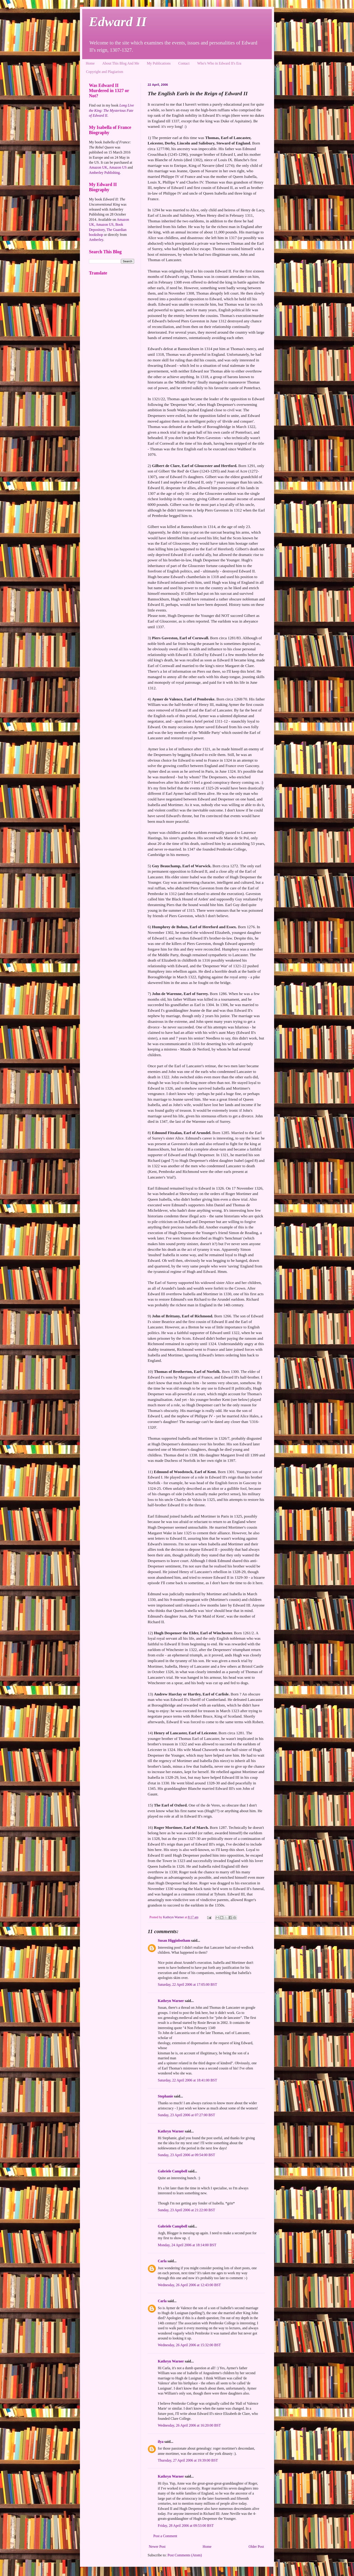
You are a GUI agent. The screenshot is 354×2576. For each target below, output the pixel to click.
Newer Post (157, 2546)
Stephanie (165, 2096)
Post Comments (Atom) (185, 2555)
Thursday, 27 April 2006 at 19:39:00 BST (188, 2460)
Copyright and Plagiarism (104, 72)
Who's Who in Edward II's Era (219, 63)
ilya (160, 2441)
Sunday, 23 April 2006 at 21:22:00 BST (186, 2210)
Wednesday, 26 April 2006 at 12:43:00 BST (189, 2285)
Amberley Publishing (104, 172)
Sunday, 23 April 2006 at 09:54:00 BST (186, 2155)
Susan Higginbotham (174, 1940)
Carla (162, 2261)
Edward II (118, 21)
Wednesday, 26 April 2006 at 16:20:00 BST (189, 2425)
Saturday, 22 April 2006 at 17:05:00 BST (187, 1984)
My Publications (158, 63)
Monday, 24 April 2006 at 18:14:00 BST (187, 2245)
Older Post (256, 2546)
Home (90, 63)
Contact (184, 63)
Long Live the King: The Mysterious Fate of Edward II (111, 110)
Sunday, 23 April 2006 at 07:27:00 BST (186, 2115)
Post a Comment (165, 2536)
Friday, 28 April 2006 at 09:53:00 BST (186, 2525)
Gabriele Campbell (172, 2171)
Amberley (96, 240)
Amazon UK (98, 167)
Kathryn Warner (171, 2001)
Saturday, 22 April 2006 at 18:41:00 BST (187, 2080)
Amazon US (118, 167)
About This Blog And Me (120, 63)
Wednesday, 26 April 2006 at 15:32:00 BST (189, 2345)
